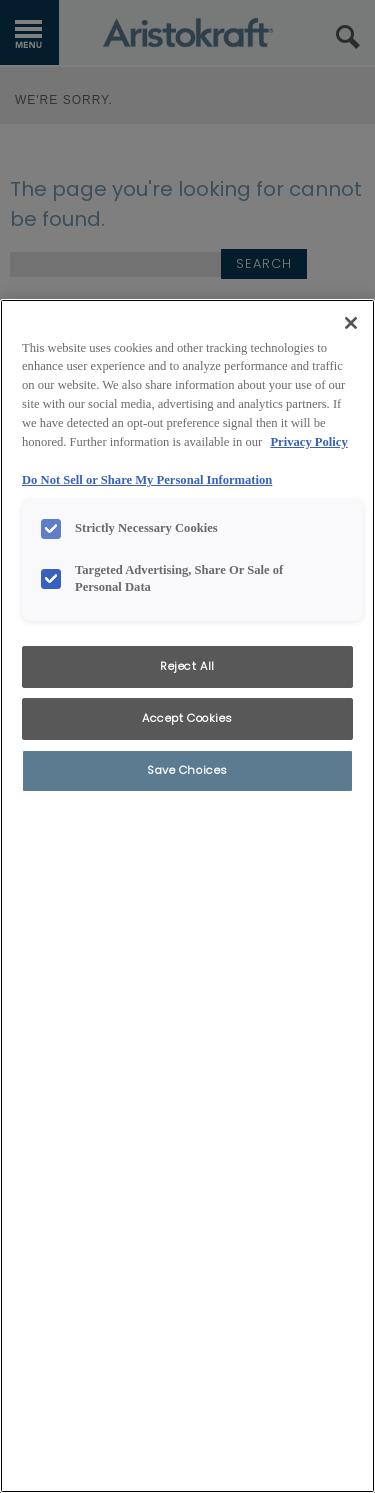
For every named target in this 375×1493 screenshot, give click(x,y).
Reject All (187, 666)
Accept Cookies (187, 718)
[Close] (351, 323)
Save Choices (187, 770)
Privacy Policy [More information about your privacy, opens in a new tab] (308, 442)
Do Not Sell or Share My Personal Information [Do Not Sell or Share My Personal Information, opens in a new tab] (147, 480)
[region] (187, 896)
